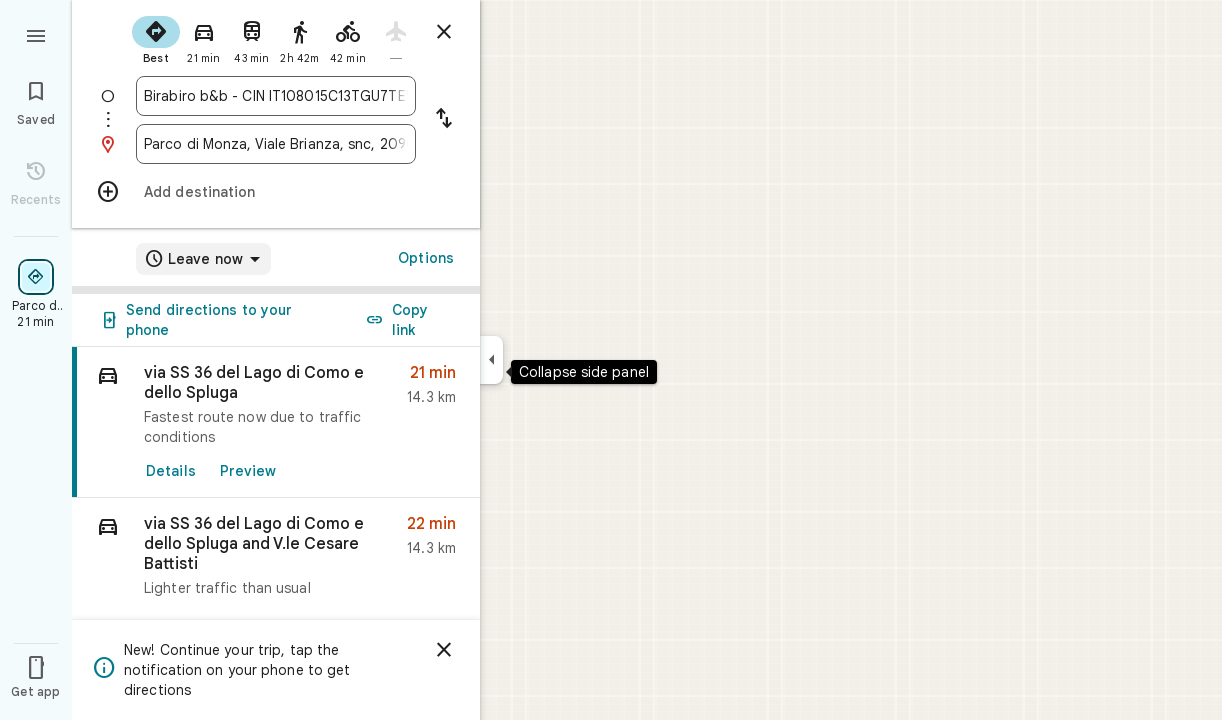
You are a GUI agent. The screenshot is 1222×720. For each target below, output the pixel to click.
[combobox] (276, 96)
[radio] (156, 38)
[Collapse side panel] (491, 360)
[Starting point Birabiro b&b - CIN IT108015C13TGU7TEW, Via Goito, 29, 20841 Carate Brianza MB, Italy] (276, 96)
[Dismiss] (444, 650)
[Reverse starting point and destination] (444, 120)
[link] (276, 422)
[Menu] (36, 34)
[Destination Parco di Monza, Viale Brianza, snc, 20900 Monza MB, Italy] (276, 144)
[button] (276, 560)
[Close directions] (444, 32)
